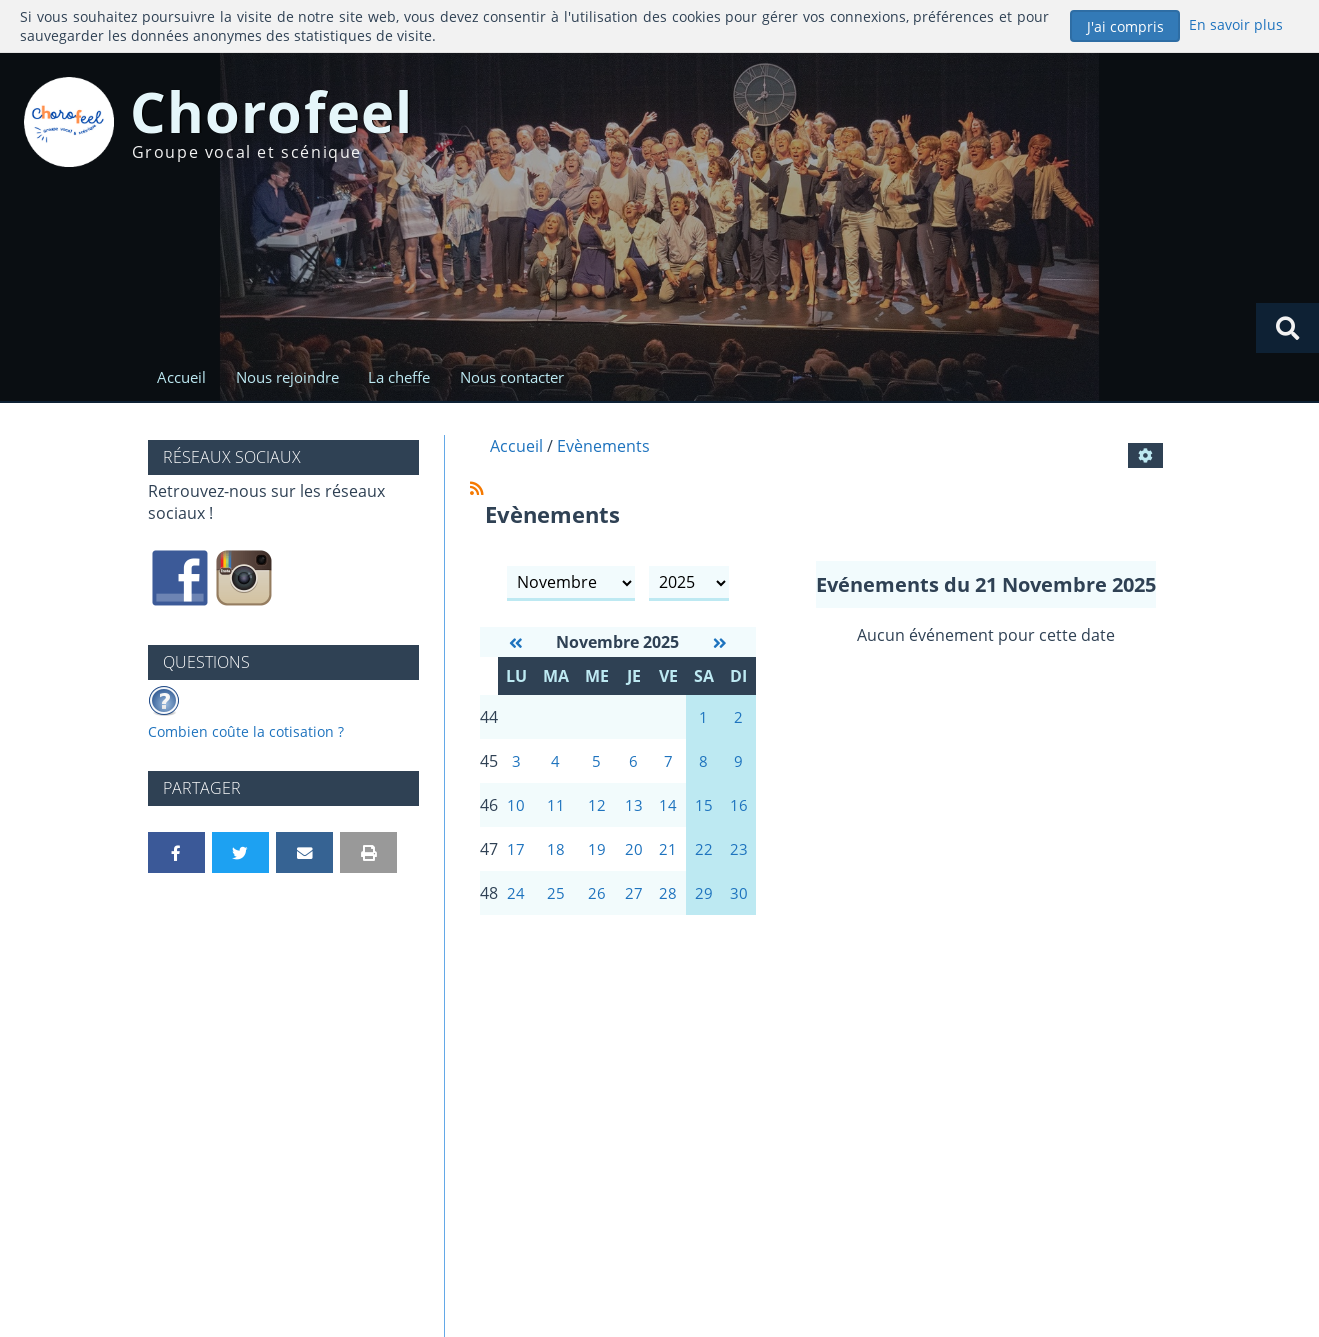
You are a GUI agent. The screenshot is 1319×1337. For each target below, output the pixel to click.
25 (556, 904)
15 (704, 812)
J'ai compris (1125, 26)
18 (556, 858)
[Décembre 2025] (720, 645)
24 (516, 904)
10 (516, 812)
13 (634, 812)
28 (668, 904)
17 (516, 858)
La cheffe (406, 378)
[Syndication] (477, 490)
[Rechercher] (1287, 328)
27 (634, 904)
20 (634, 858)
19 (597, 858)
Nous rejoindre (290, 378)
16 (739, 812)
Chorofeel (292, 114)
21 (668, 858)
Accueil (181, 378)
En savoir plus (1236, 24)
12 (597, 812)
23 (739, 858)
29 (704, 904)
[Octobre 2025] (516, 645)
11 (556, 812)
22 (704, 858)
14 (668, 812)
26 (597, 904)
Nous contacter (522, 378)
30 (739, 904)
